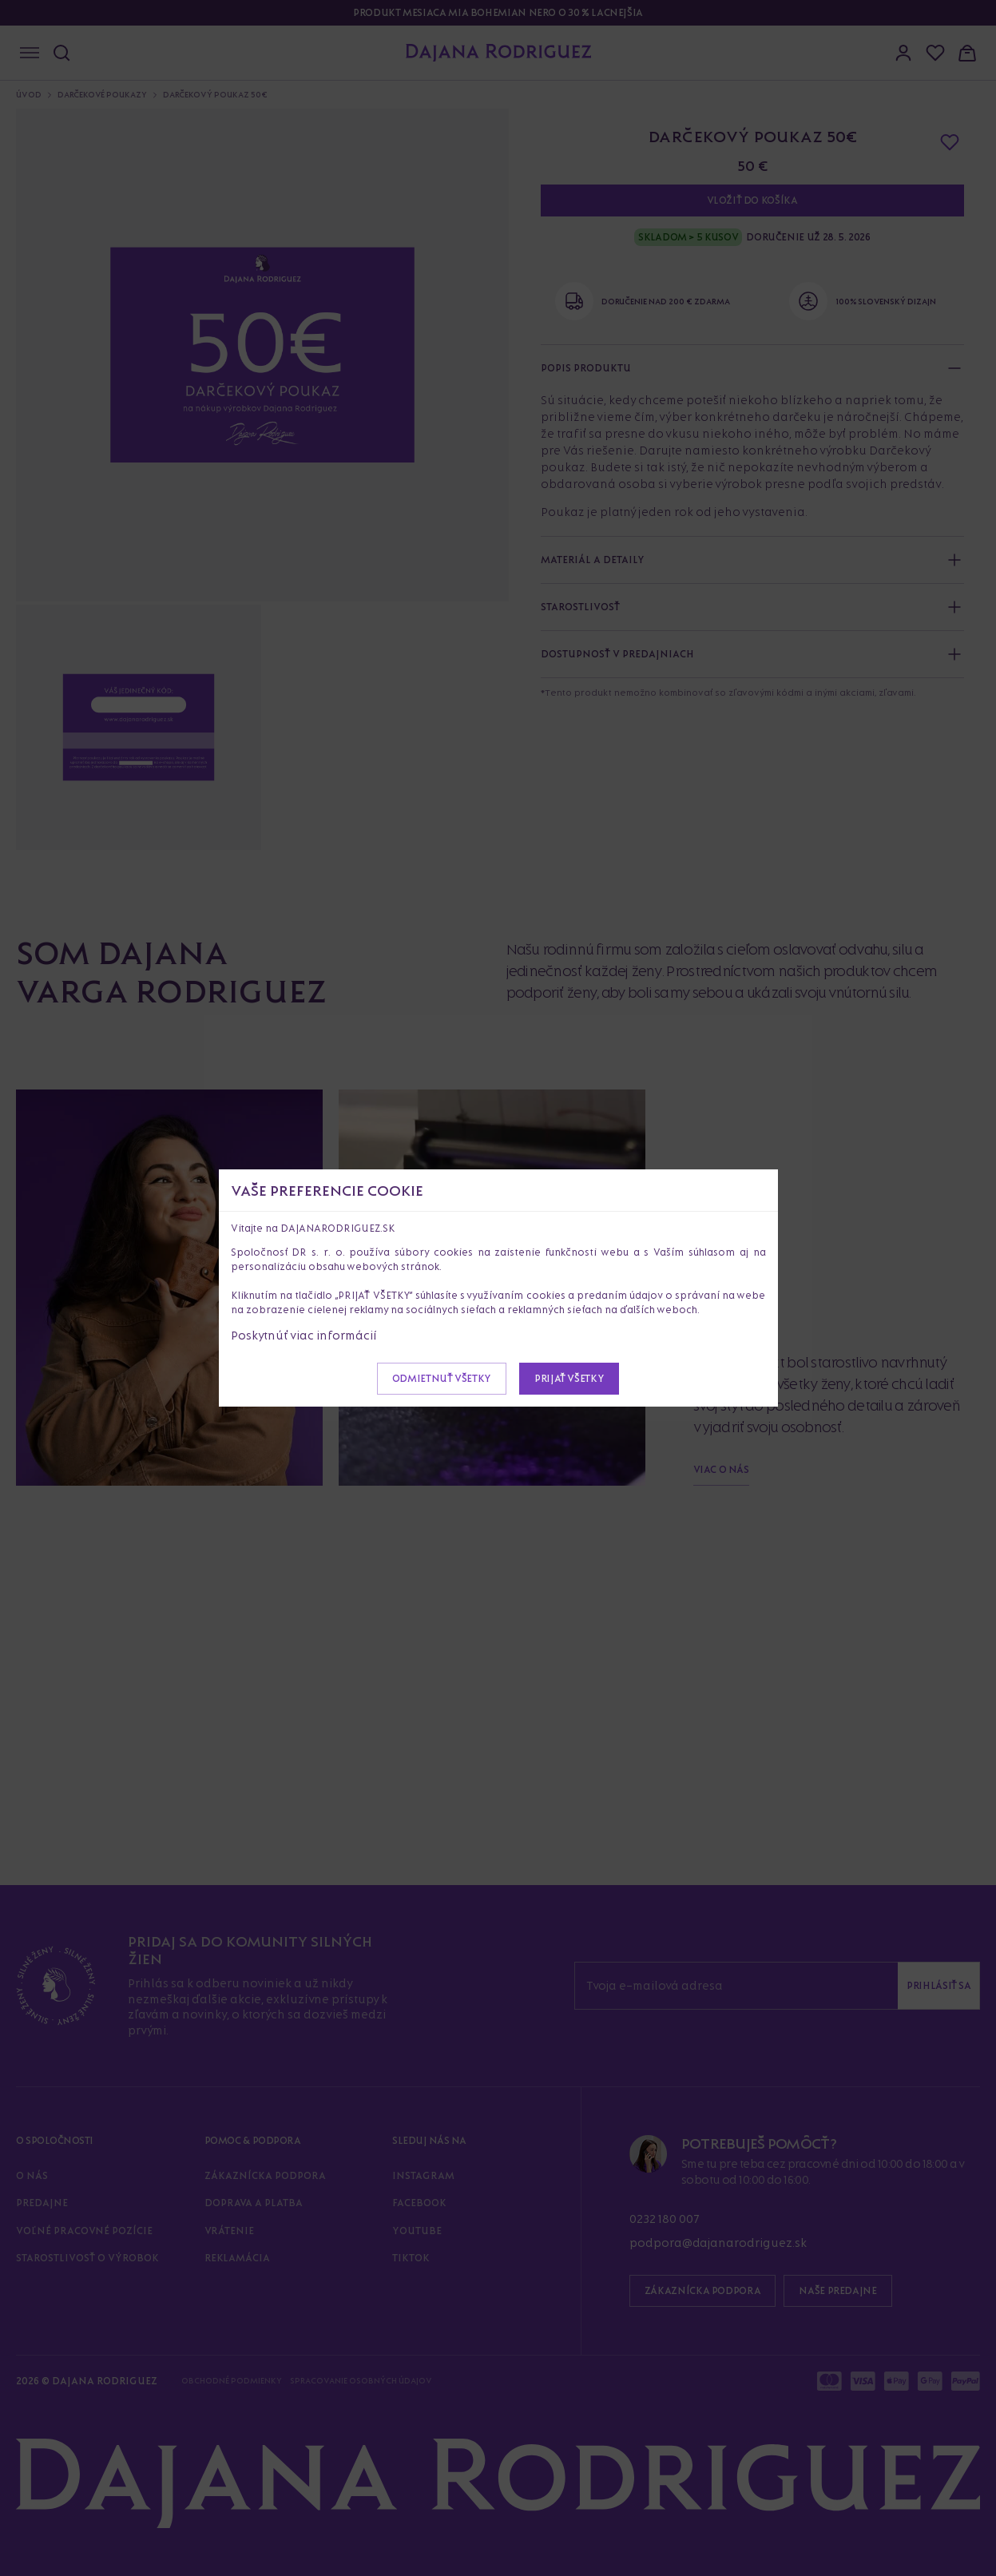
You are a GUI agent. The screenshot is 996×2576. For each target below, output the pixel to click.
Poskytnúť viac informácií (304, 1335)
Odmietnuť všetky (441, 1378)
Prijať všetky (569, 1378)
